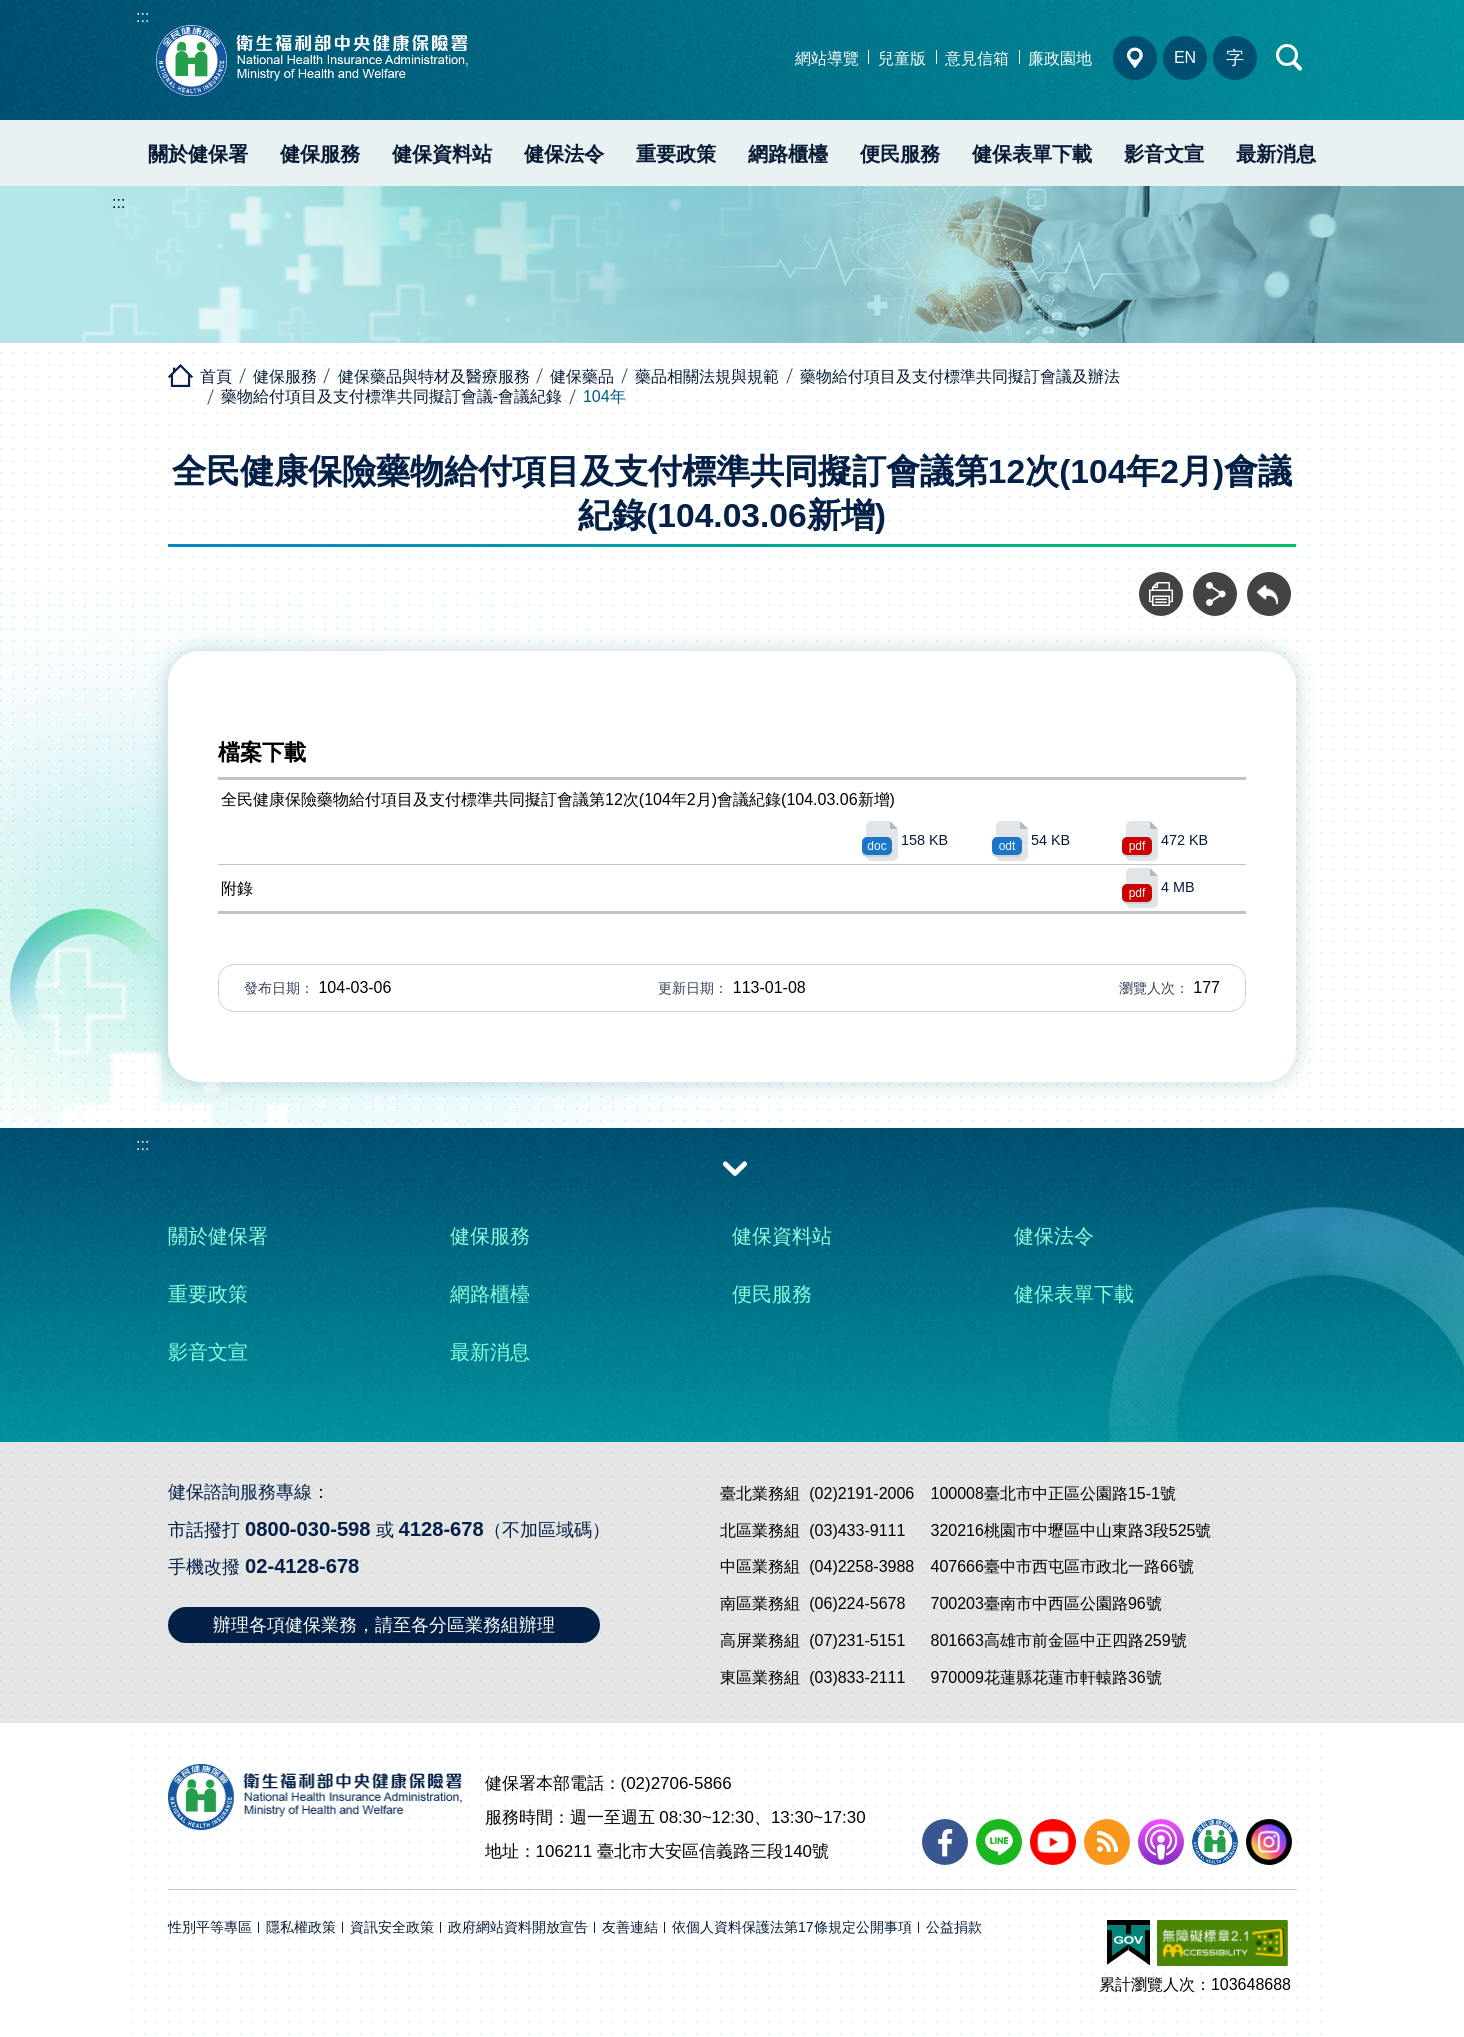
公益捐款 (954, 1927)
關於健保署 (198, 154)
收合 (735, 1167)
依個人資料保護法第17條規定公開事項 (792, 1927)
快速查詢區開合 (1290, 58)
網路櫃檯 (788, 154)
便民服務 (900, 154)
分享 (1215, 583)
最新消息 (1276, 154)
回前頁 (1269, 583)
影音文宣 (1164, 154)
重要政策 (676, 154)
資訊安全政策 (392, 1927)
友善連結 (630, 1927)
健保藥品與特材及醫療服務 (434, 376)
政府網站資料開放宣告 (518, 1927)
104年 (604, 396)
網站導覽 (827, 58)
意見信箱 (977, 58)
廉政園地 (1060, 58)
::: (142, 16)
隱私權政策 (301, 1927)
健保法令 (564, 154)
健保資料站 (442, 154)
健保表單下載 (1032, 154)
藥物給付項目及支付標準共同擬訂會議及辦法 (960, 376)
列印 (1161, 583)
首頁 (216, 376)
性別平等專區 (210, 1927)
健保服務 (320, 154)
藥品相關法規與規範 (707, 376)
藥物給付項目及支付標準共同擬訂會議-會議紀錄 (391, 396)
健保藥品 (582, 376)
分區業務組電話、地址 (1135, 58)
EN (1185, 57)
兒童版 (902, 58)
